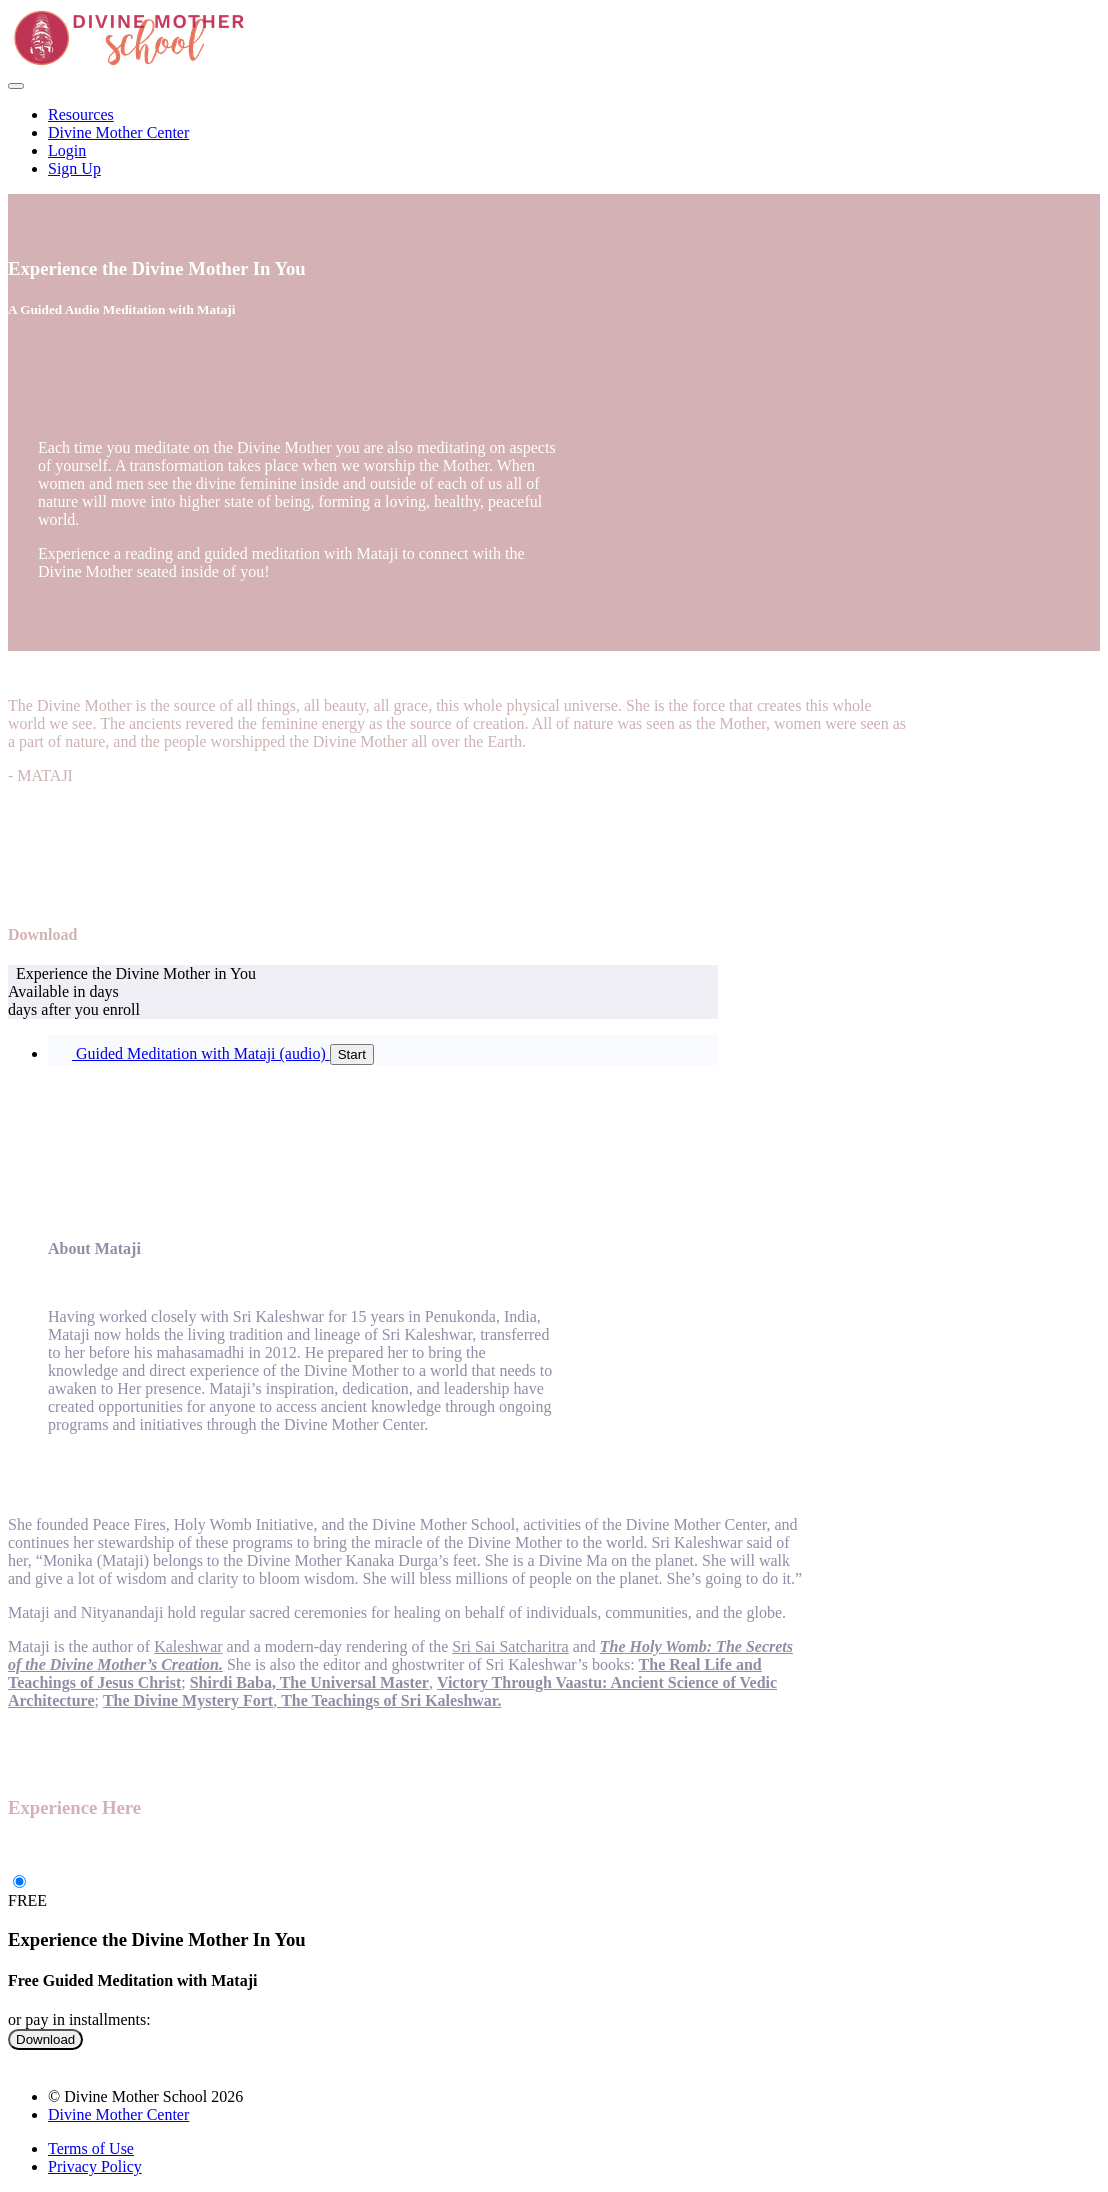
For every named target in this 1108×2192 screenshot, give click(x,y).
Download (45, 2039)
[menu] (554, 142)
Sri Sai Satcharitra (510, 1646)
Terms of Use (91, 2148)
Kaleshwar (188, 1646)
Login (67, 150)
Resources (81, 114)
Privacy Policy (95, 2166)
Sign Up (74, 168)
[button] (16, 86)
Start (352, 1054)
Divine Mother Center (118, 132)
